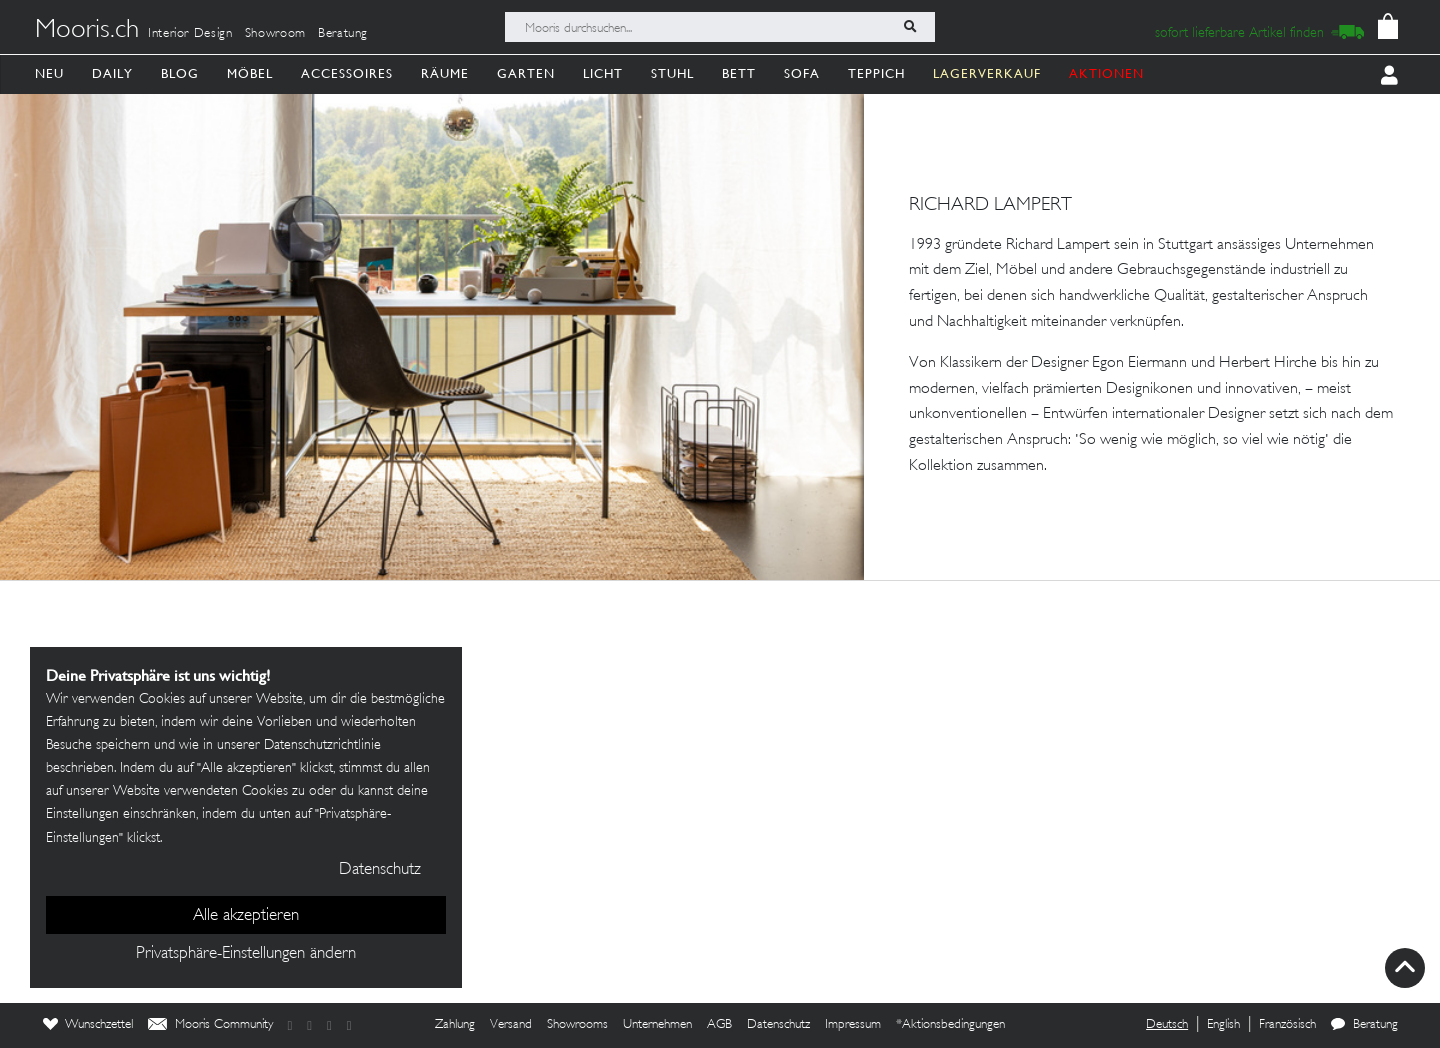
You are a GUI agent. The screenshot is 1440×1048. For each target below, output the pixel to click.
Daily (112, 73)
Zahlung (455, 1025)
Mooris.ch (87, 31)
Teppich (876, 73)
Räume (445, 73)
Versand (511, 1025)
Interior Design (190, 34)
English (1223, 1025)
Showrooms (577, 1025)
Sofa (802, 73)
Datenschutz (778, 1025)
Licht (603, 73)
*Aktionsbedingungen (950, 1025)
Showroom (275, 34)
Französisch (1287, 1025)
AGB (719, 1025)
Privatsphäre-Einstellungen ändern (246, 954)
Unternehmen (657, 1025)
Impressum (853, 1025)
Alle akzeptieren (246, 916)
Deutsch (1167, 1025)
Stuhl (672, 73)
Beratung (343, 34)
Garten (526, 73)
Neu (49, 73)
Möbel (250, 73)
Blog (180, 73)
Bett (739, 73)
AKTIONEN (1106, 73)
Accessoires (347, 73)
